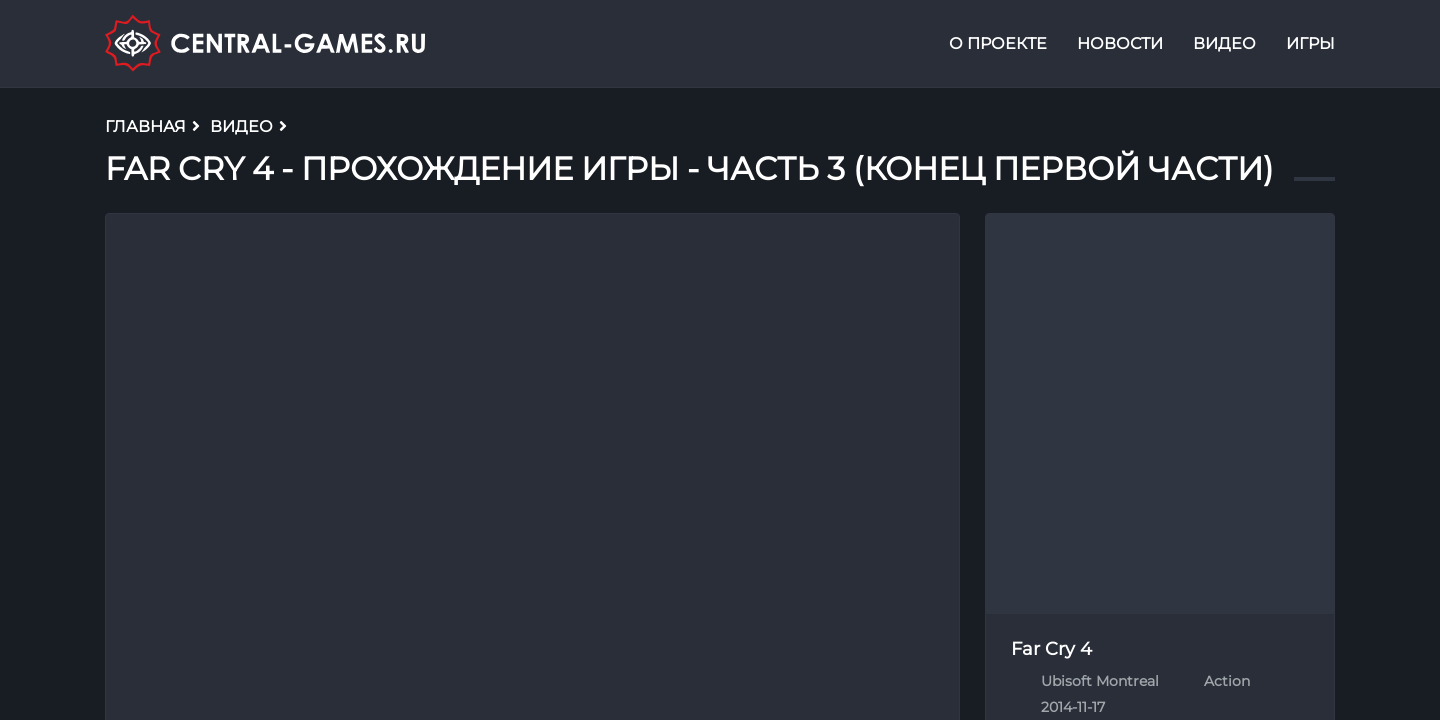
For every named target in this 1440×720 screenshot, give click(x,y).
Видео (1224, 43)
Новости (1120, 43)
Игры (1310, 43)
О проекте (998, 43)
